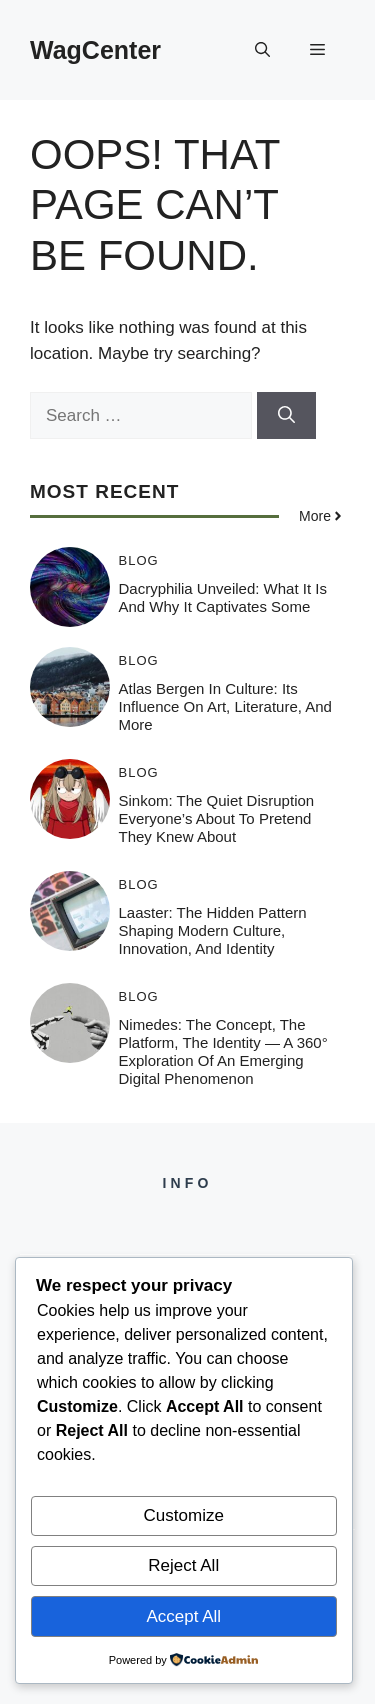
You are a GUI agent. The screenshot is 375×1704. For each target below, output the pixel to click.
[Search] (286, 416)
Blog (139, 560)
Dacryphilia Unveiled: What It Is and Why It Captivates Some (223, 597)
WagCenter (95, 50)
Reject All (183, 1565)
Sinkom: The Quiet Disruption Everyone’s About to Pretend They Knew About (217, 818)
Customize (184, 1515)
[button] (262, 50)
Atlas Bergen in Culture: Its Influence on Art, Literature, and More (225, 706)
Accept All (183, 1616)
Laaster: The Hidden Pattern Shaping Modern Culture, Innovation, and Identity (213, 930)
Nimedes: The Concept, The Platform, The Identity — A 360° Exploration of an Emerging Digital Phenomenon (223, 1051)
